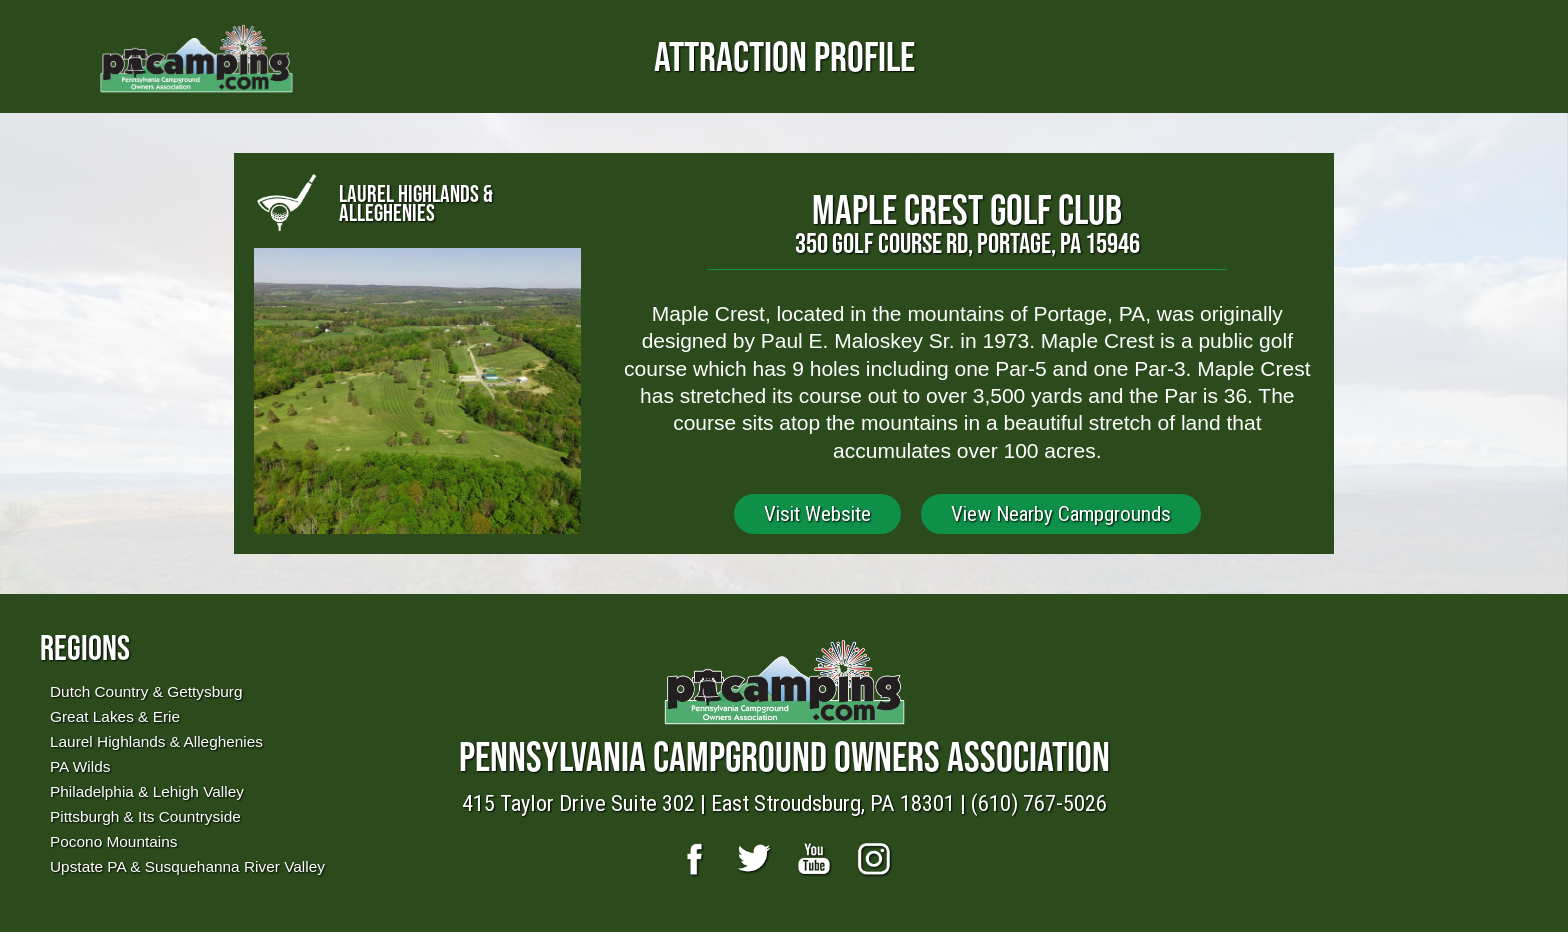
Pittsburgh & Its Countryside (145, 816)
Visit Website (817, 514)
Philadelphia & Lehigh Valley (147, 791)
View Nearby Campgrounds (1061, 514)
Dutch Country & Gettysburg (146, 691)
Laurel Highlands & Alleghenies (156, 741)
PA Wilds (80, 766)
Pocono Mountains (113, 841)
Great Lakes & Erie (115, 716)
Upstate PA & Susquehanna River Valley (187, 866)
